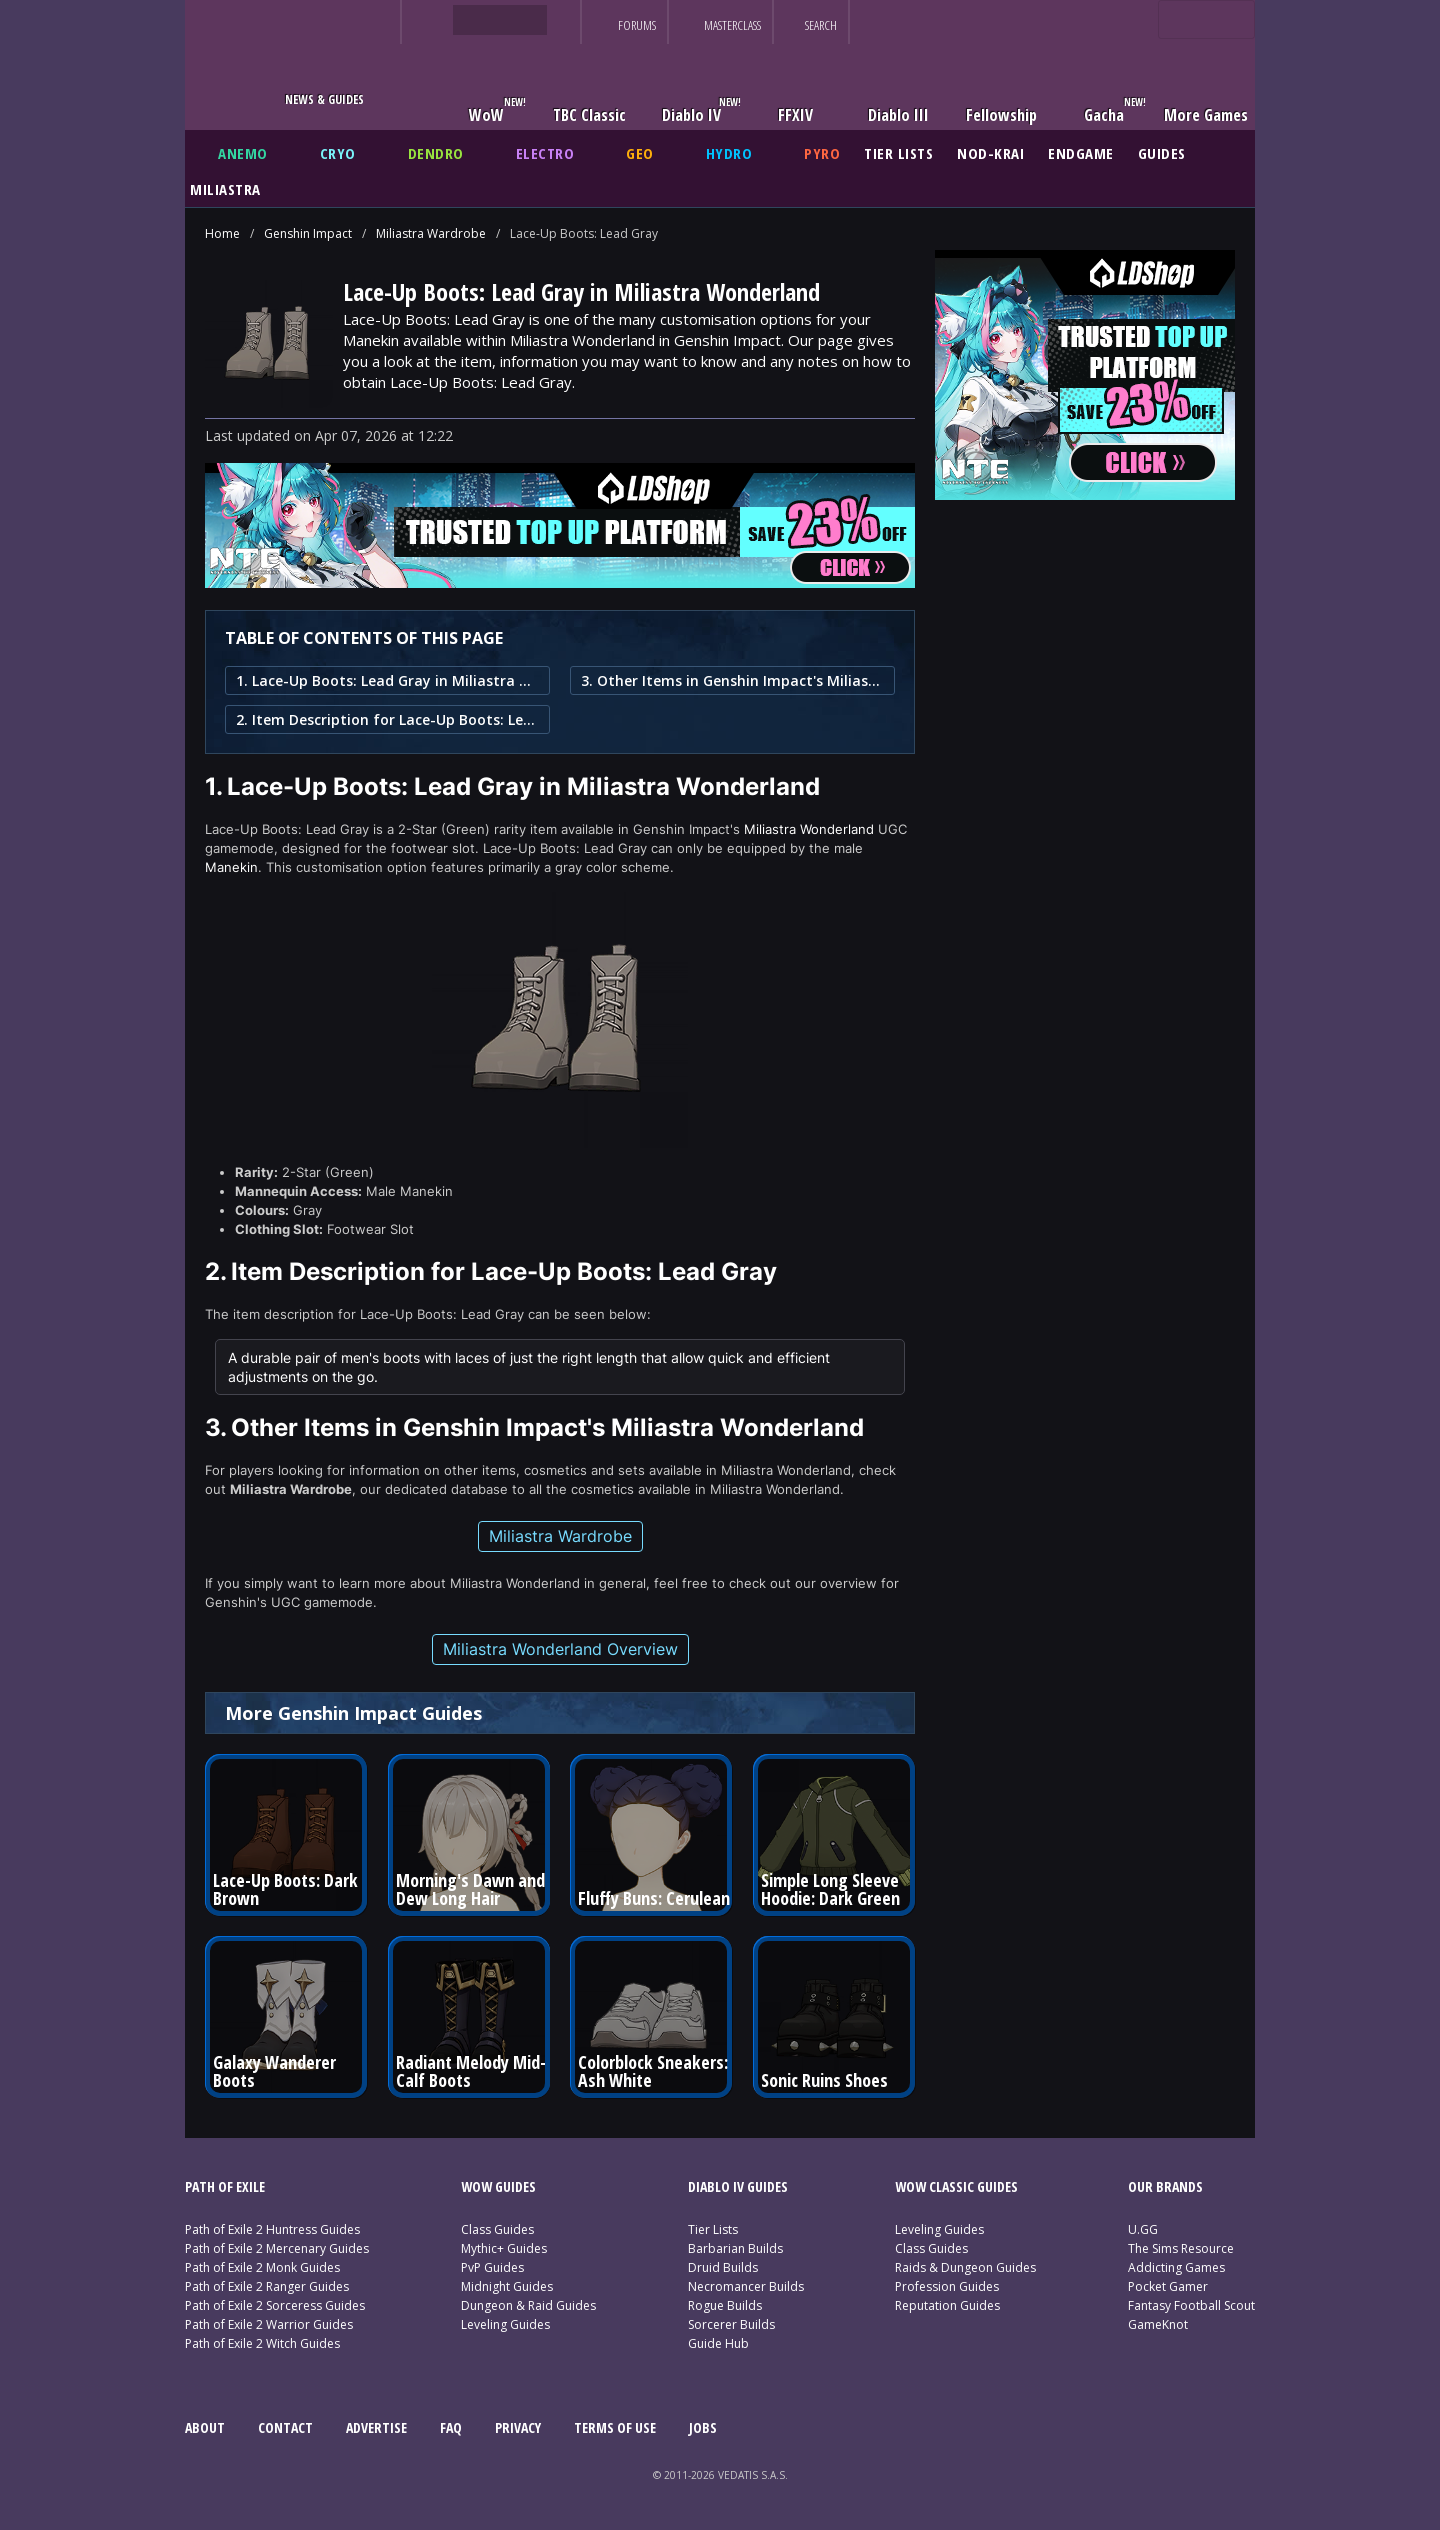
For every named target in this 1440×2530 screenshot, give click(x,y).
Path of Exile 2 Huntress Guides (272, 2229)
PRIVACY (518, 2427)
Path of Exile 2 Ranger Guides (267, 2286)
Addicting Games (1176, 2267)
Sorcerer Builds (731, 2324)
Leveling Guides (505, 2324)
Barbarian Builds (735, 2248)
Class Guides (497, 2229)
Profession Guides (947, 2286)
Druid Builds (723, 2267)
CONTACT (285, 2427)
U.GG (1143, 2229)
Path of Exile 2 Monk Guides (262, 2267)
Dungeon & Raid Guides (528, 2305)
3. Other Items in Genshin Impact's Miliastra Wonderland (732, 680)
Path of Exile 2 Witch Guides (262, 2343)
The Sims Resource (1181, 2248)
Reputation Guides (947, 2305)
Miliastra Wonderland (809, 829)
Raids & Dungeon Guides (965, 2267)
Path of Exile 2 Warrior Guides (269, 2324)
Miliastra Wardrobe (431, 233)
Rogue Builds (725, 2305)
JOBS (703, 2427)
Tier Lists (713, 2229)
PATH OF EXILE (225, 2186)
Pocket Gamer (1168, 2286)
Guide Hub (718, 2343)
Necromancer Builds (746, 2286)
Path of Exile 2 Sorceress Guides (275, 2305)
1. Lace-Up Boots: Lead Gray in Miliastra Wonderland (387, 680)
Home (222, 233)
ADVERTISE (376, 2427)
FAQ (451, 2427)
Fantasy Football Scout (1191, 2305)
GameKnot (1158, 2324)
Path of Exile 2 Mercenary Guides (277, 2248)
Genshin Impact (308, 233)
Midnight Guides (507, 2286)
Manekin (231, 867)
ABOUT (205, 2427)
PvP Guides (492, 2267)
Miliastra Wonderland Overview (560, 1649)
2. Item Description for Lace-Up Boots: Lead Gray (387, 719)
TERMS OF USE (615, 2427)
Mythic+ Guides (504, 2248)
